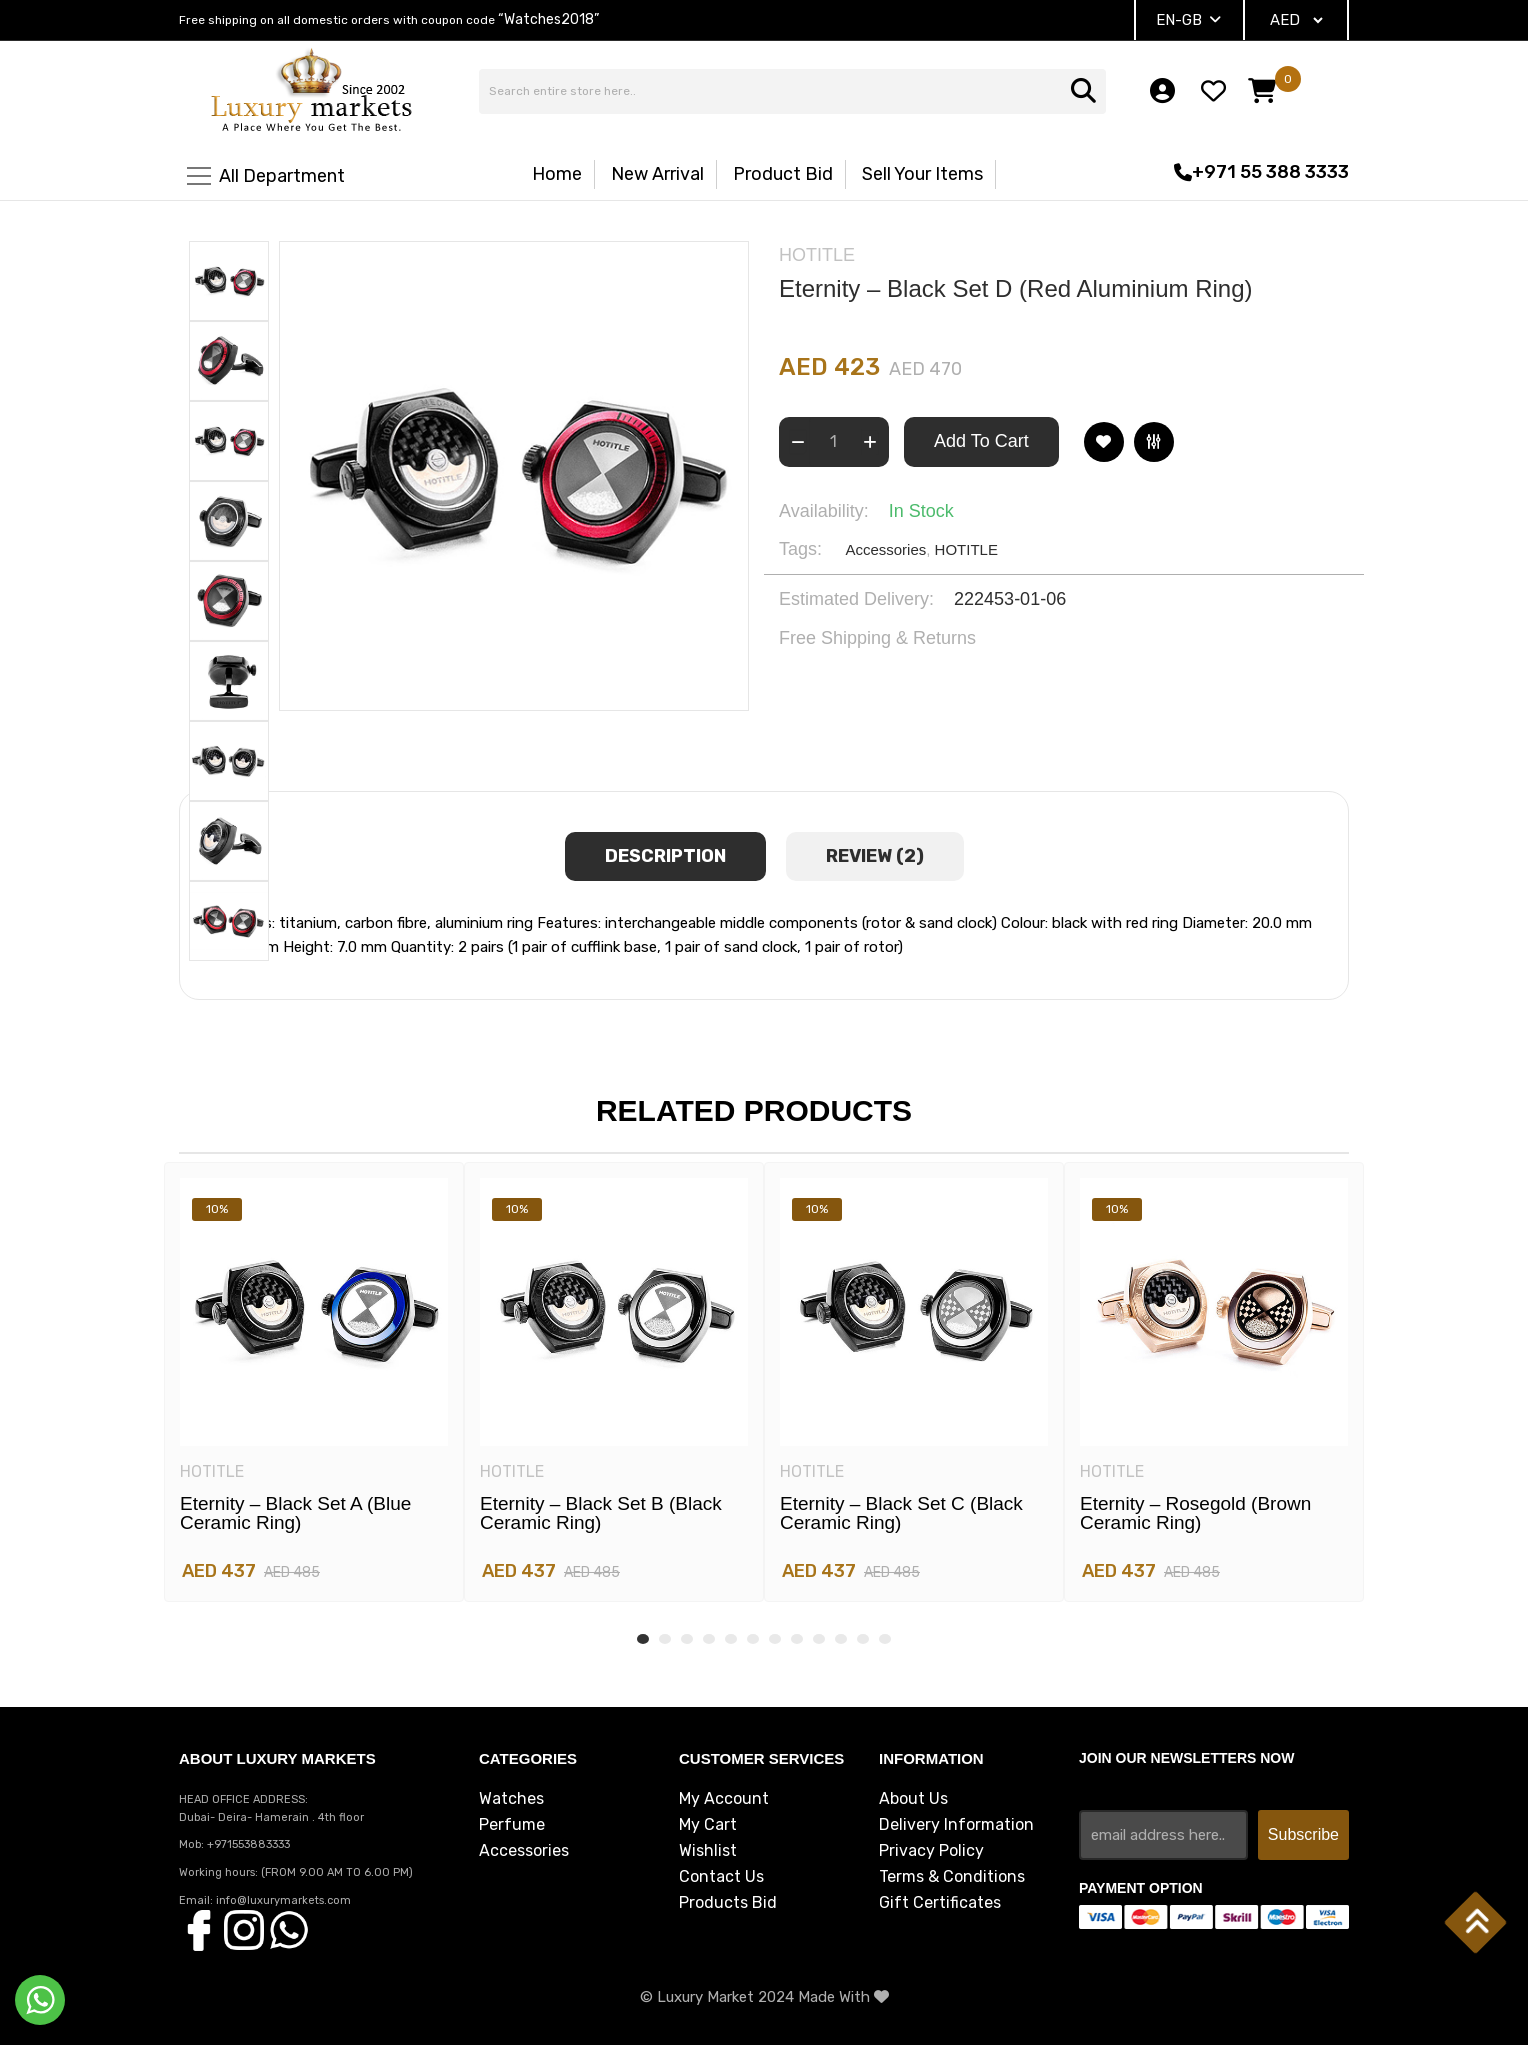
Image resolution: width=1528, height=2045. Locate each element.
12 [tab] (885, 1639)
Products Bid (728, 1903)
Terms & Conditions (952, 1877)
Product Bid (783, 174)
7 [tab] (775, 1639)
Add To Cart (981, 441)
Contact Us (721, 1877)
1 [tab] (643, 1639)
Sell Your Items (922, 174)
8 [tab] (797, 1639)
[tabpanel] (314, 1382)
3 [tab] (687, 1639)
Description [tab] (665, 856)
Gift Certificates (940, 1903)
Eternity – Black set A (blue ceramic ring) (295, 1513)
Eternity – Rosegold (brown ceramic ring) (1195, 1513)
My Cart (708, 1825)
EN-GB (1188, 20)
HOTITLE (966, 549)
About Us (913, 1799)
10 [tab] (841, 1639)
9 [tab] (819, 1639)
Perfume (512, 1825)
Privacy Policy (931, 1851)
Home (557, 174)
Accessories (885, 549)
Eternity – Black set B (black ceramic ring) (601, 1513)
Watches (511, 1799)
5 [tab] (731, 1639)
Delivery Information (956, 1825)
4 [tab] (709, 1639)
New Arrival (657, 174)
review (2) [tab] (875, 856)
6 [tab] (753, 1639)
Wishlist (708, 1851)
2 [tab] (665, 1639)
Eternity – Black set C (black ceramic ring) (901, 1513)
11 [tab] (863, 1639)
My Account (724, 1799)
